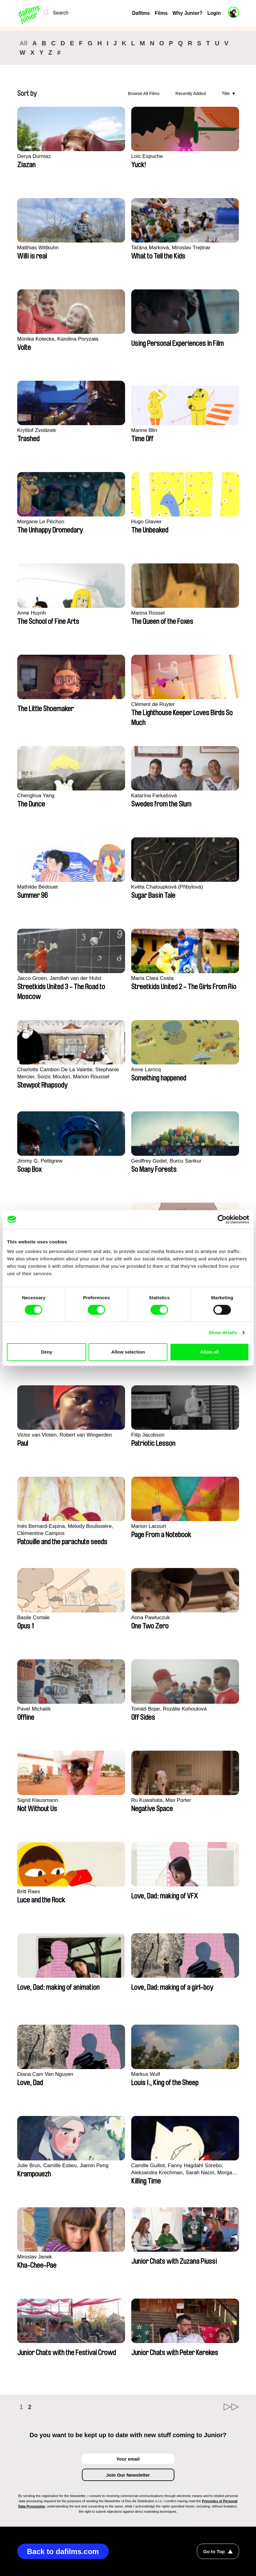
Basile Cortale (33, 1617)
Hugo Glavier (146, 522)
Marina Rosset (148, 613)
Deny (46, 1351)
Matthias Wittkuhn (38, 248)
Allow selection (128, 1351)
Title (226, 93)
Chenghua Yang (36, 796)
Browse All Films (144, 93)
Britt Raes (28, 1891)
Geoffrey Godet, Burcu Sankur (166, 1161)
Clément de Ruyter (153, 704)
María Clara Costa (152, 978)
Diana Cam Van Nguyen (45, 2074)
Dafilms (141, 13)
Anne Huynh (31, 613)
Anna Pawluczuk (150, 1617)
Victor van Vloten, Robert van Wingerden (64, 1435)
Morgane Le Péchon (40, 522)
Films (161, 13)
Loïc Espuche (147, 156)
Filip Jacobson (148, 1435)
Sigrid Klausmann (37, 1800)
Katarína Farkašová (154, 796)
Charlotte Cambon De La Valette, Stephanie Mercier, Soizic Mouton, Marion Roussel (68, 1073)
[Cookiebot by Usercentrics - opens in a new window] (222, 1219)
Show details (223, 1332)
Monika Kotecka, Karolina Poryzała (58, 339)
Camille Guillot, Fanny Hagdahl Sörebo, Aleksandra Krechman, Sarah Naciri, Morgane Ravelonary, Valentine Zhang (184, 2169)
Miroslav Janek (34, 2257)
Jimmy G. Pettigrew (40, 1161)
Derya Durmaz (34, 156)
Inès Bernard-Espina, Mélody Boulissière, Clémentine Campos (65, 1529)
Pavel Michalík (34, 1709)
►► (231, 2407)
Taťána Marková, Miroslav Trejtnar (171, 248)
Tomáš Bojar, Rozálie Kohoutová (169, 1709)
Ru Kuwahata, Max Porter (161, 1800)
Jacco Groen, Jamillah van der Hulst (59, 978)
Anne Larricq (146, 1069)
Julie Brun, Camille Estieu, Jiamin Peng (63, 2165)
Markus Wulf (145, 2074)
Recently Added (191, 93)
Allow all (209, 1351)
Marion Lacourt (148, 1526)
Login (214, 13)
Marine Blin (144, 430)
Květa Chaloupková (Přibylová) (167, 887)
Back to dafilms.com (63, 2551)
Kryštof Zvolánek (36, 430)
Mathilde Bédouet (37, 887)
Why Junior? (187, 13)
